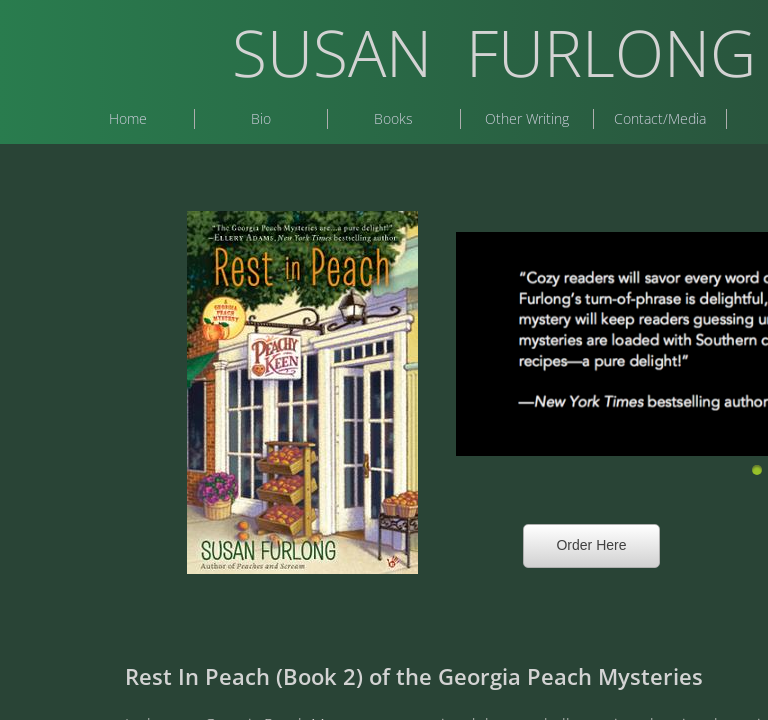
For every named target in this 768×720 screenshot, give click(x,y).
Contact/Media (660, 118)
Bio (261, 118)
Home (128, 118)
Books (393, 118)
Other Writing (527, 118)
